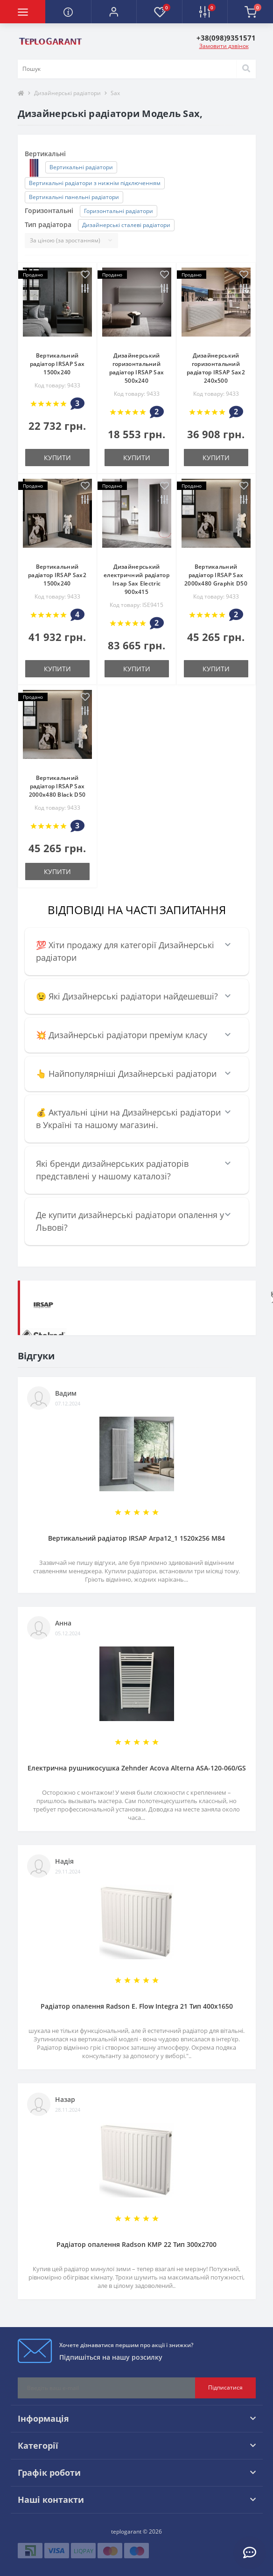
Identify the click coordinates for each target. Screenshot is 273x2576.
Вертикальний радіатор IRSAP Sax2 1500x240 (57, 575)
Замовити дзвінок (224, 46)
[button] (113, 11)
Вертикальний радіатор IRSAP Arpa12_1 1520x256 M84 (136, 1538)
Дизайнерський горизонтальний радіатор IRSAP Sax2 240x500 (216, 368)
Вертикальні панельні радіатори (74, 197)
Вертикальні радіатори (81, 167)
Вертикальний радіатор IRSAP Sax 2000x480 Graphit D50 (215, 575)
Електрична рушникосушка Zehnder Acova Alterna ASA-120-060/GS (137, 1767)
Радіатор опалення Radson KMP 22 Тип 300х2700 (136, 2244)
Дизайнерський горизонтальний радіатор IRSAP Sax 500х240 (136, 368)
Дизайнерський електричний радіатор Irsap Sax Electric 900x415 (136, 579)
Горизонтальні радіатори (118, 211)
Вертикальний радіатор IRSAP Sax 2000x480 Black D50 (57, 786)
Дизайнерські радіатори (67, 93)
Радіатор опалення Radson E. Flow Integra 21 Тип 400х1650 (137, 2006)
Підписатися (225, 2387)
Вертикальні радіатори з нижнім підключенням (95, 183)
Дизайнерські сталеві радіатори (126, 225)
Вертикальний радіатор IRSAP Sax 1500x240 (57, 363)
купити (57, 457)
